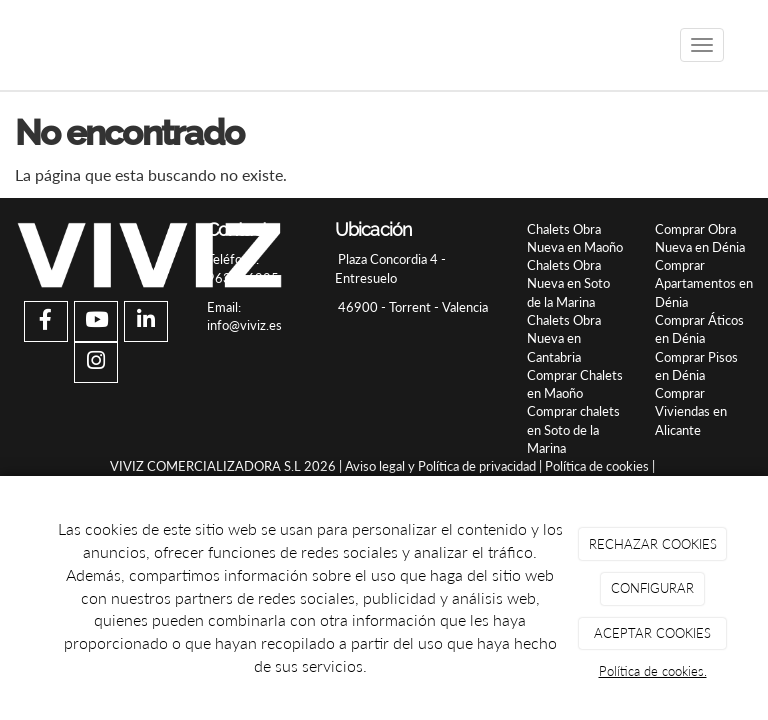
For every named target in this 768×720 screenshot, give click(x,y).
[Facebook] (46, 321)
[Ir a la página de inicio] (24, 45)
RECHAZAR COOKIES (653, 544)
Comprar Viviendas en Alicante (691, 411)
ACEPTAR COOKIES (652, 633)
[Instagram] (96, 362)
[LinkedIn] (146, 321)
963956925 (243, 278)
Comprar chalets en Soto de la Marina (573, 429)
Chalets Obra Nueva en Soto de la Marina (568, 283)
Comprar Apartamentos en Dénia (704, 283)
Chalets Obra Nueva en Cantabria (564, 338)
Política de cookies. (653, 671)
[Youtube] (96, 321)
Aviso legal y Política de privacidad (440, 466)
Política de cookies (597, 466)
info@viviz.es (244, 325)
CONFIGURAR (652, 588)
